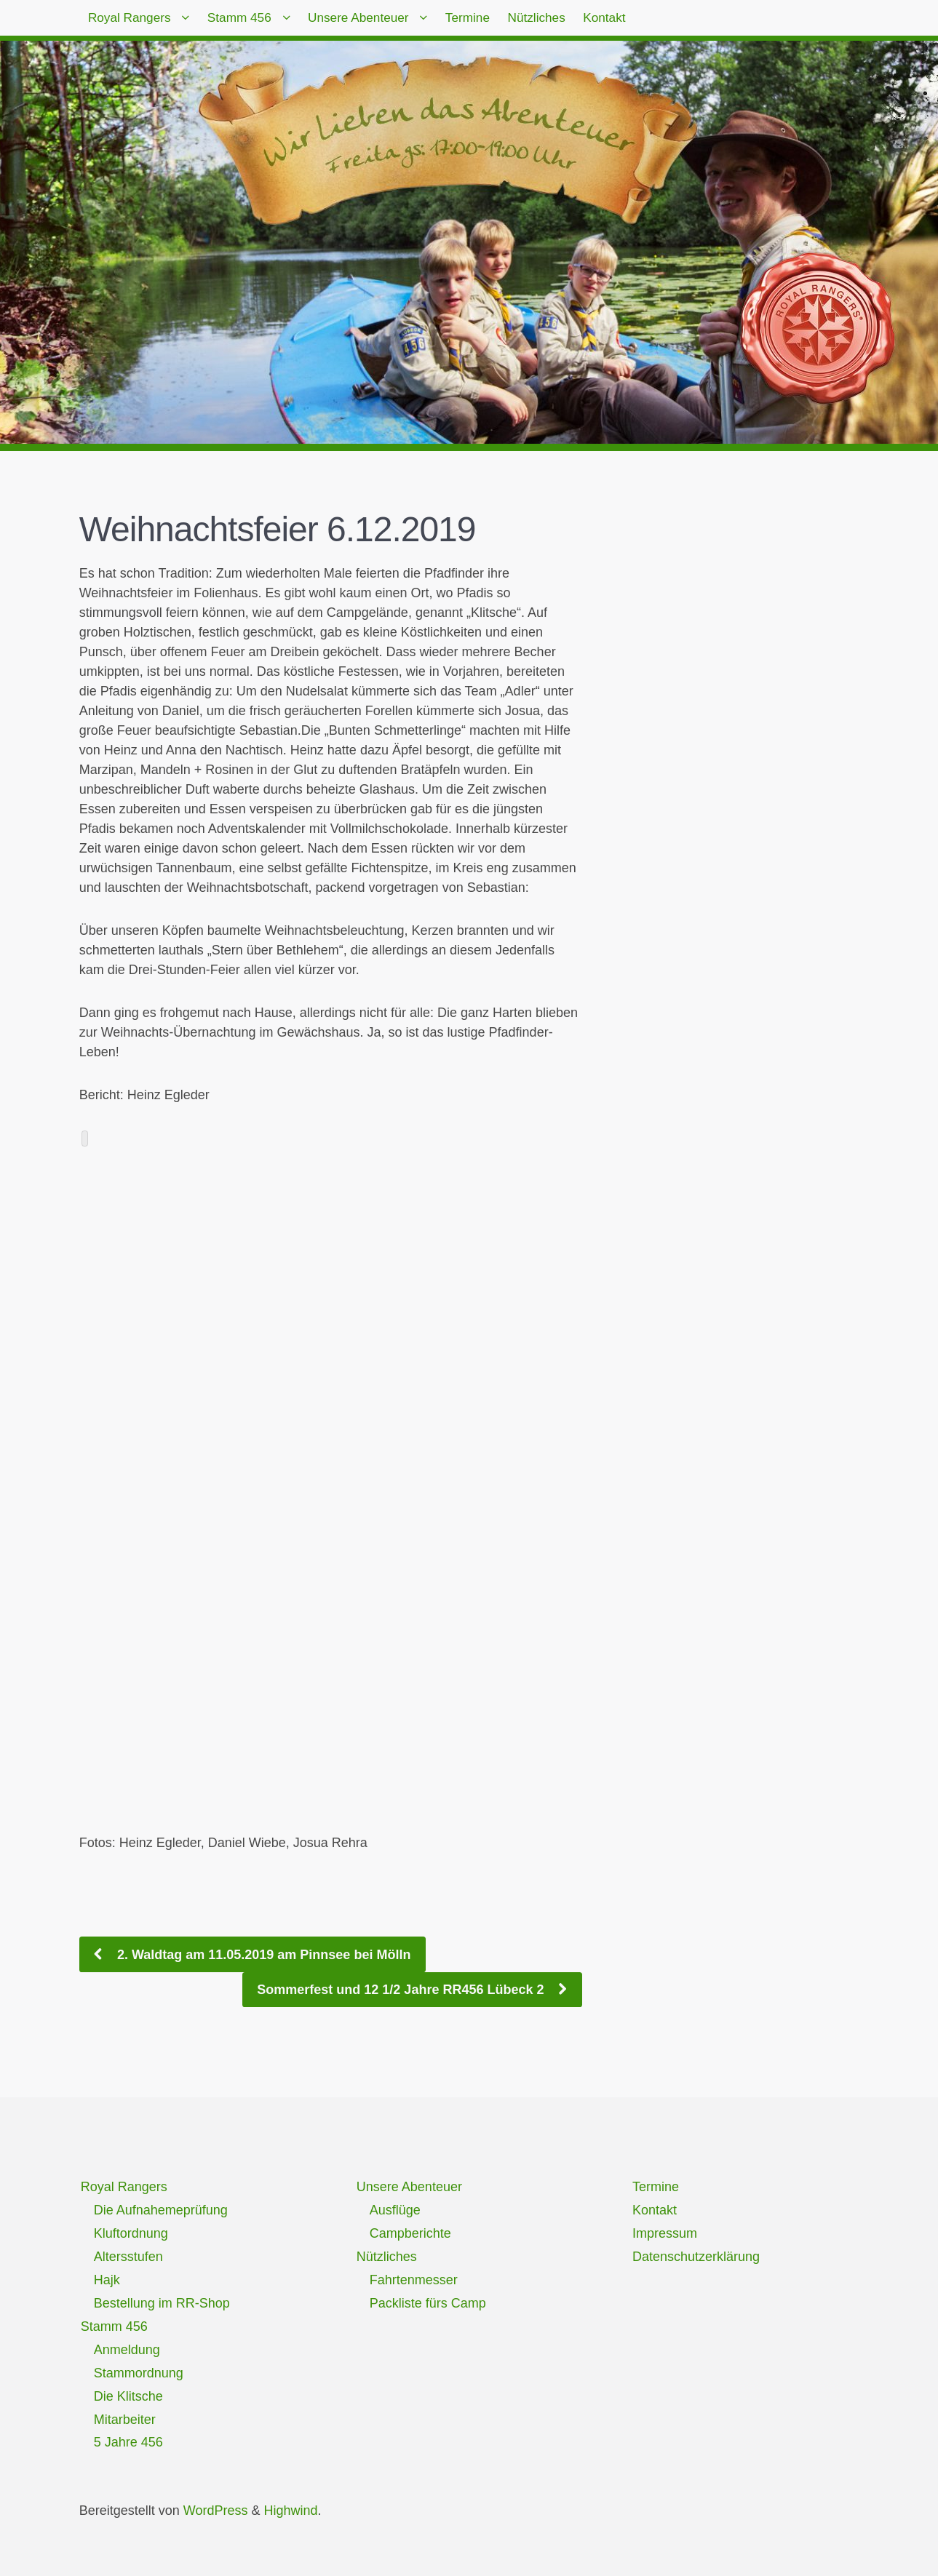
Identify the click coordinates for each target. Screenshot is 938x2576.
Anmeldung (127, 2349)
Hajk (107, 2280)
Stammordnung (138, 2373)
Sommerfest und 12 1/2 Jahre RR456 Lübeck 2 (402, 1989)
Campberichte (410, 2233)
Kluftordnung (131, 2233)
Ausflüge (395, 2210)
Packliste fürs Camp (428, 2303)
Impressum (664, 2233)
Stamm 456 (262, 22)
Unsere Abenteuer (398, 22)
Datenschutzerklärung (696, 2256)
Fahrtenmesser (414, 2280)
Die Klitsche (128, 2396)
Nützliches (606, 22)
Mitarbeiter (125, 2419)
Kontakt (689, 22)
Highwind (290, 2510)
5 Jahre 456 (128, 2442)
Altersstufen (128, 2256)
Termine (524, 22)
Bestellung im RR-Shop (162, 2303)
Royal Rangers (137, 22)
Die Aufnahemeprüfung (161, 2210)
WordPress (215, 2510)
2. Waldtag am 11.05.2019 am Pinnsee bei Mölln (262, 1954)
